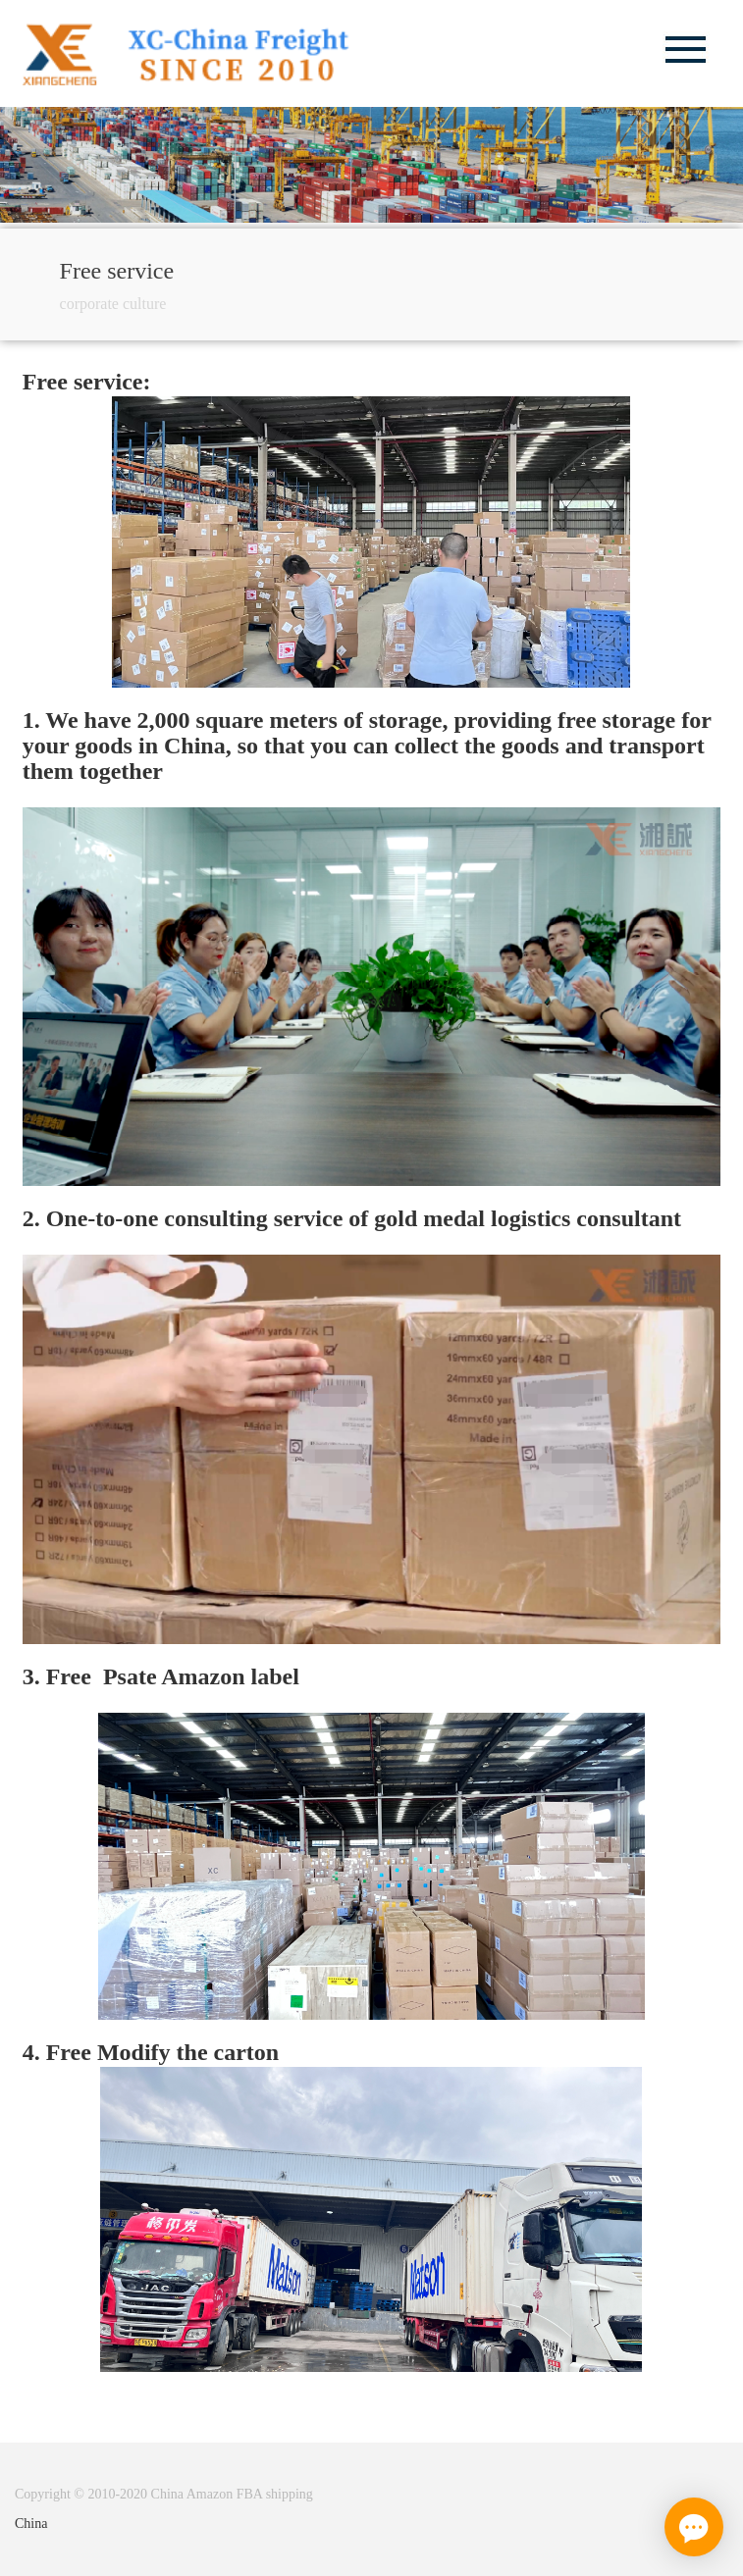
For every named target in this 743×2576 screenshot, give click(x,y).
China (31, 2523)
